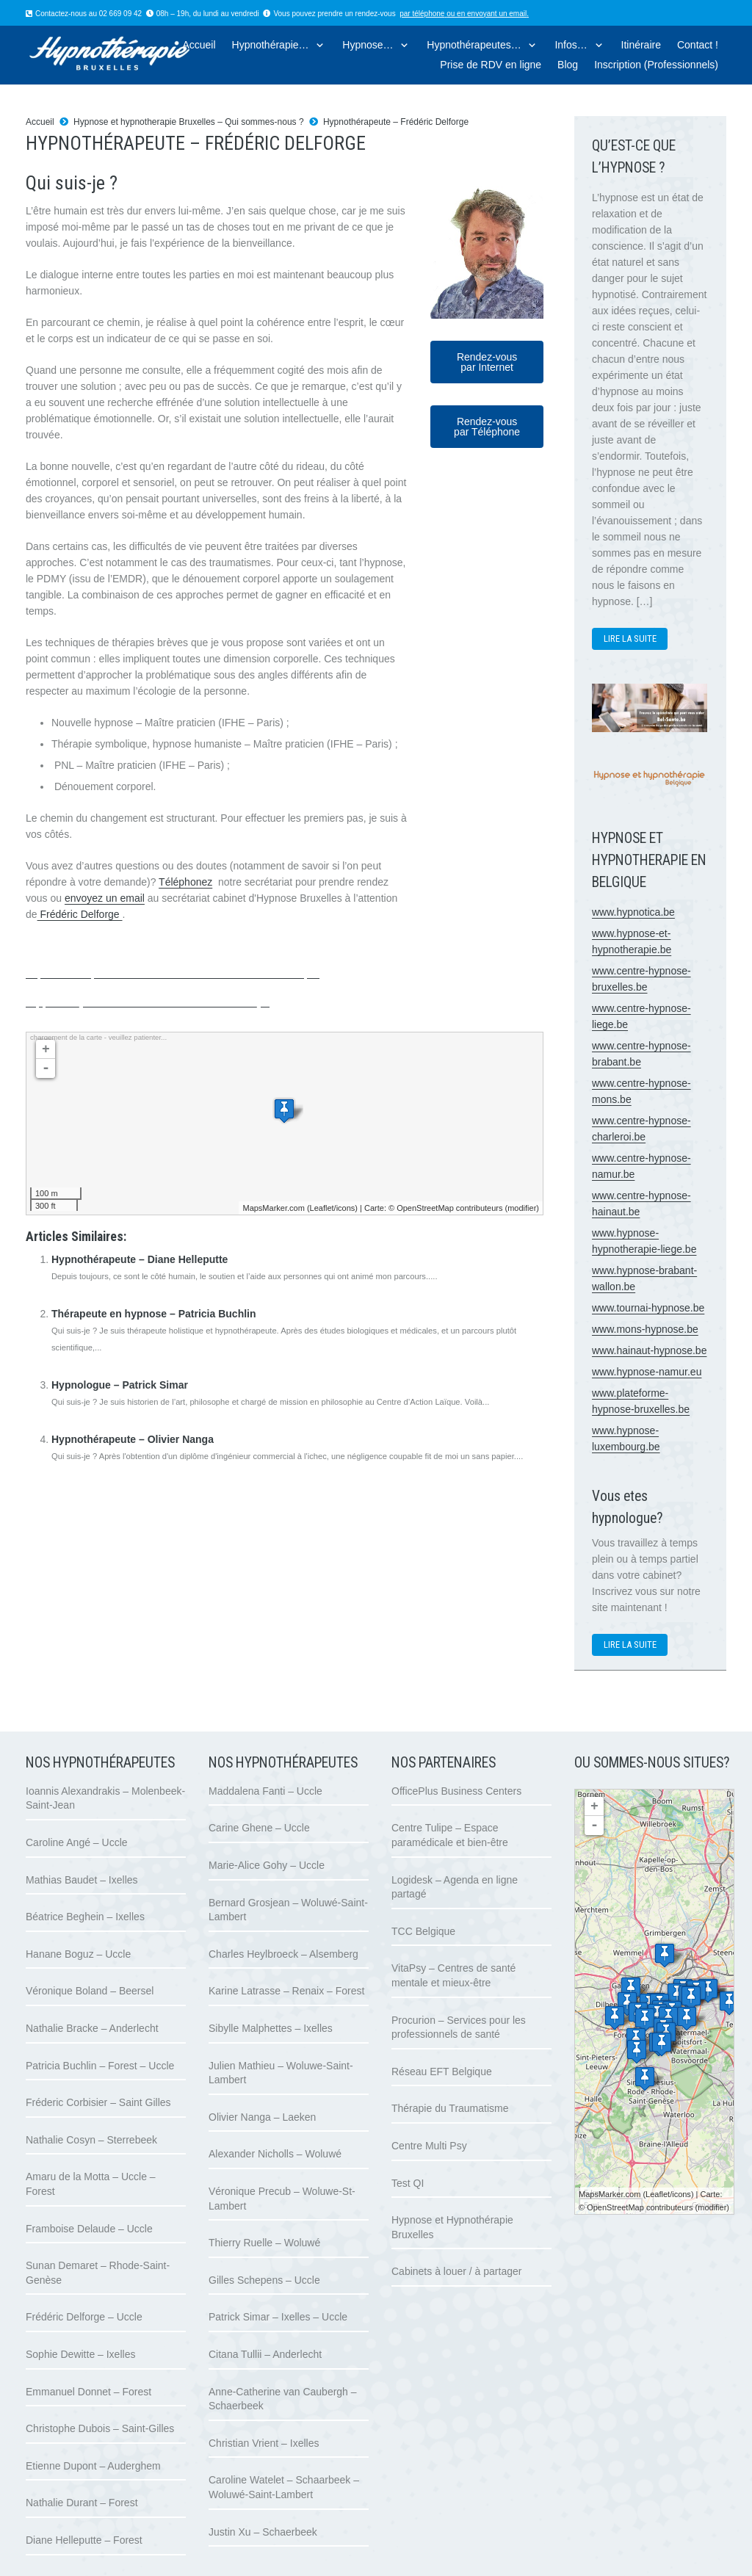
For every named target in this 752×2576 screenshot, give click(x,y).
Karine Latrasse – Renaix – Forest (286, 1991)
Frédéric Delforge (80, 914)
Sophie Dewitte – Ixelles (80, 2354)
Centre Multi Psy (429, 2146)
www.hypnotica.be (633, 912)
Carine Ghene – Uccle (259, 1828)
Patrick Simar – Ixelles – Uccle (278, 2317)
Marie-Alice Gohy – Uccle (267, 1865)
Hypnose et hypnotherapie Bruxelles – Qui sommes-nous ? (188, 122)
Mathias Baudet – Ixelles (82, 1880)
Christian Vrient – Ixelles (264, 2443)
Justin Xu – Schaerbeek (263, 2532)
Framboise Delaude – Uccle (89, 2229)
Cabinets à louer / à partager (456, 2271)
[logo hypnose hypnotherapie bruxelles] (130, 55)
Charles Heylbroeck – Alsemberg (283, 1954)
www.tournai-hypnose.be (648, 1308)
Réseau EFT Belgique (441, 2071)
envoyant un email (497, 14)
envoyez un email (105, 898)
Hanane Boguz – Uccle (78, 1954)
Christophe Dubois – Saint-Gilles (100, 2428)
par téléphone (422, 14)
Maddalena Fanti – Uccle (265, 1791)
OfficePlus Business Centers (456, 1791)
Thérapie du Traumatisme (450, 2108)
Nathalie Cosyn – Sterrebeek (91, 2140)
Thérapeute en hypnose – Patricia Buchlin (153, 1314)
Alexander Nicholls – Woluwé (275, 2154)
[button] (318, 45)
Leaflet (322, 1208)
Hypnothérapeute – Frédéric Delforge (396, 122)
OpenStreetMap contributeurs (449, 1208)
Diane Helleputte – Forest (84, 2540)
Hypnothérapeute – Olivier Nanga (132, 1439)
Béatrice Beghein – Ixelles (85, 1916)
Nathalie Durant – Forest (82, 2502)
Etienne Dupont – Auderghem (93, 2466)
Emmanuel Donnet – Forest (88, 2392)
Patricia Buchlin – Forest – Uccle (100, 2066)
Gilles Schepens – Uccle (264, 2280)
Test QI (407, 2183)
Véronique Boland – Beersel (89, 1991)
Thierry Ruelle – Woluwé (264, 2242)
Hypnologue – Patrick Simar (119, 1385)
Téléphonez (185, 882)
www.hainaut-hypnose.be (649, 1350)
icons (345, 1208)
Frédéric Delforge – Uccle (84, 2317)
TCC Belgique (423, 1931)
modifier (521, 1208)
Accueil (40, 122)
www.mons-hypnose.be (645, 1329)
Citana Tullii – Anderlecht (265, 2354)
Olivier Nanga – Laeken (262, 2117)
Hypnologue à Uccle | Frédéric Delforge (172, 968)
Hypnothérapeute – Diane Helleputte (139, 1259)
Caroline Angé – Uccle (77, 1842)
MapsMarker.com (273, 1208)
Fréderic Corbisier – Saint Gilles (98, 2102)
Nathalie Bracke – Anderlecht (92, 2028)
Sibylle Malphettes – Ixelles (271, 2028)
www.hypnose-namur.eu (646, 1372)
